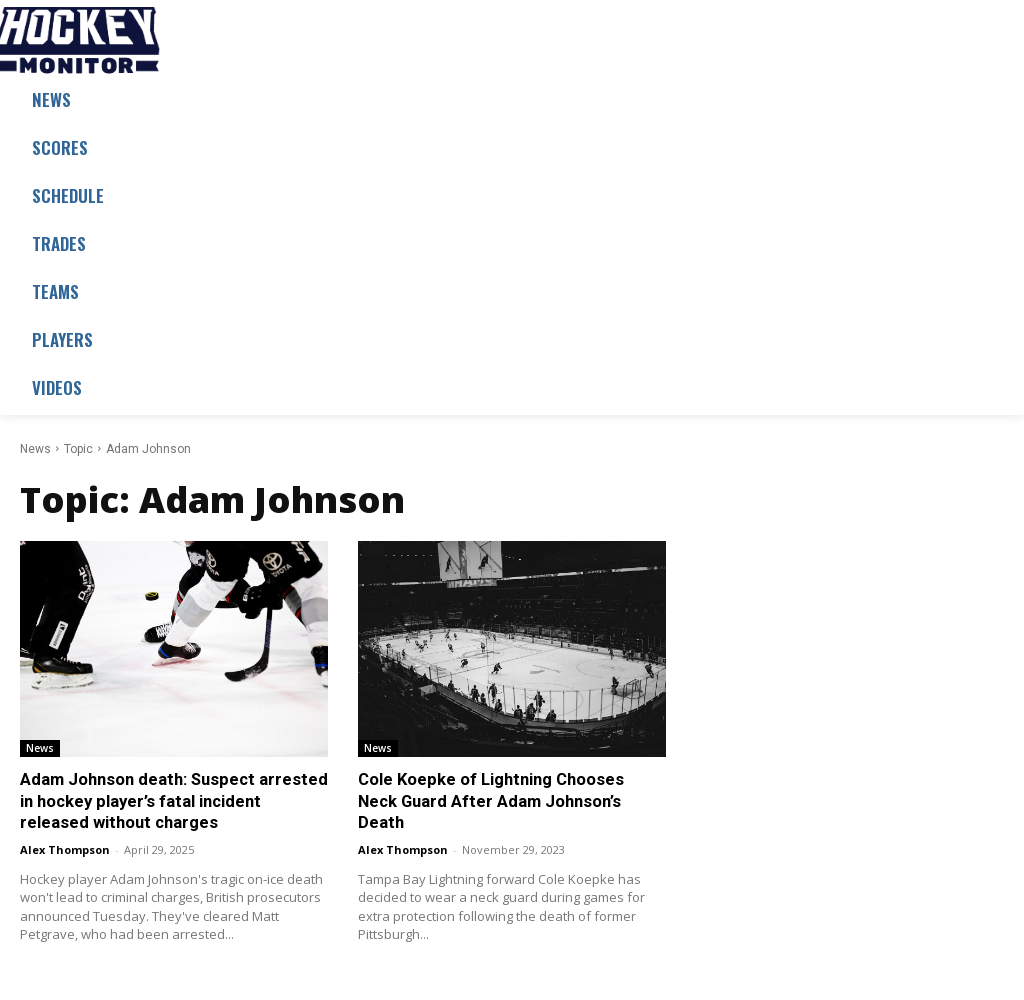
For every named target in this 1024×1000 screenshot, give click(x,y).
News (35, 449)
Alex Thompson (65, 846)
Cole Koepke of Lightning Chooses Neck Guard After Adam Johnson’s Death (511, 789)
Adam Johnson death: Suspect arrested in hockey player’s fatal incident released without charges (170, 799)
